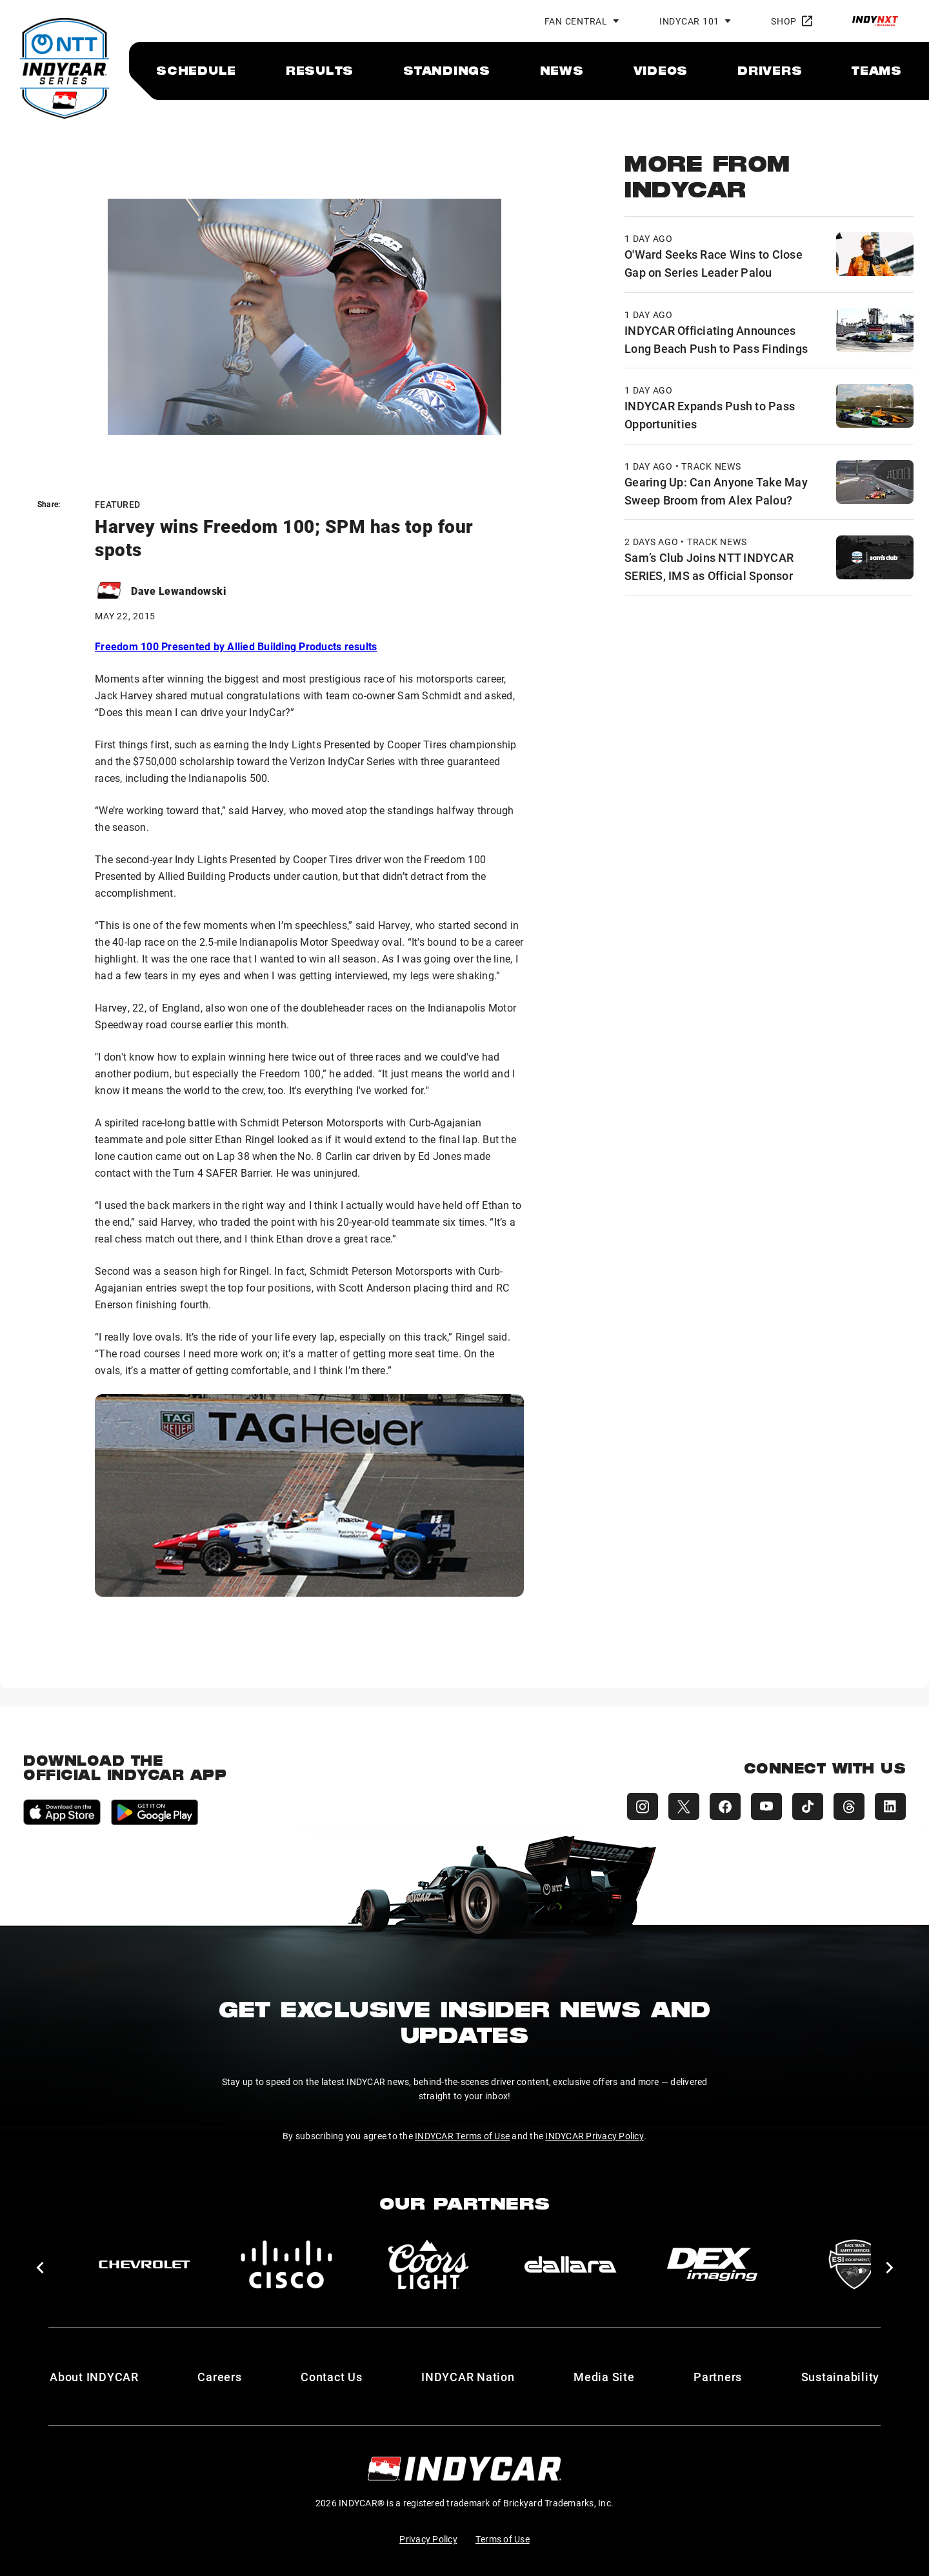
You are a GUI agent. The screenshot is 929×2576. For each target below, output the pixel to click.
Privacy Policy (428, 2539)
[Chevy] (144, 2264)
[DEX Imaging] (712, 2264)
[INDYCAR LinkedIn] (890, 1806)
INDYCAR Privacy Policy (594, 2136)
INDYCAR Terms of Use (462, 2136)
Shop (791, 21)
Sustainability (840, 2376)
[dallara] (570, 2264)
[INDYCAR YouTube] (766, 1806)
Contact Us (332, 2376)
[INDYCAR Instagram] (642, 1806)
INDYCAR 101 (689, 21)
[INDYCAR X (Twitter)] (683, 1806)
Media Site (604, 2376)
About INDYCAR (94, 2376)
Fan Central (576, 21)
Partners (718, 2376)
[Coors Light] (428, 2264)
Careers (219, 2376)
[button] (39, 2267)
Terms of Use (502, 2539)
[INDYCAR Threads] (849, 1806)
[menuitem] (196, 70)
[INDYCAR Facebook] (725, 1806)
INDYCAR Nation (468, 2376)
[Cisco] (286, 2264)
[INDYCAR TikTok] (807, 1806)
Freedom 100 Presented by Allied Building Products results (236, 646)
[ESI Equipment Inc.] (854, 2264)
